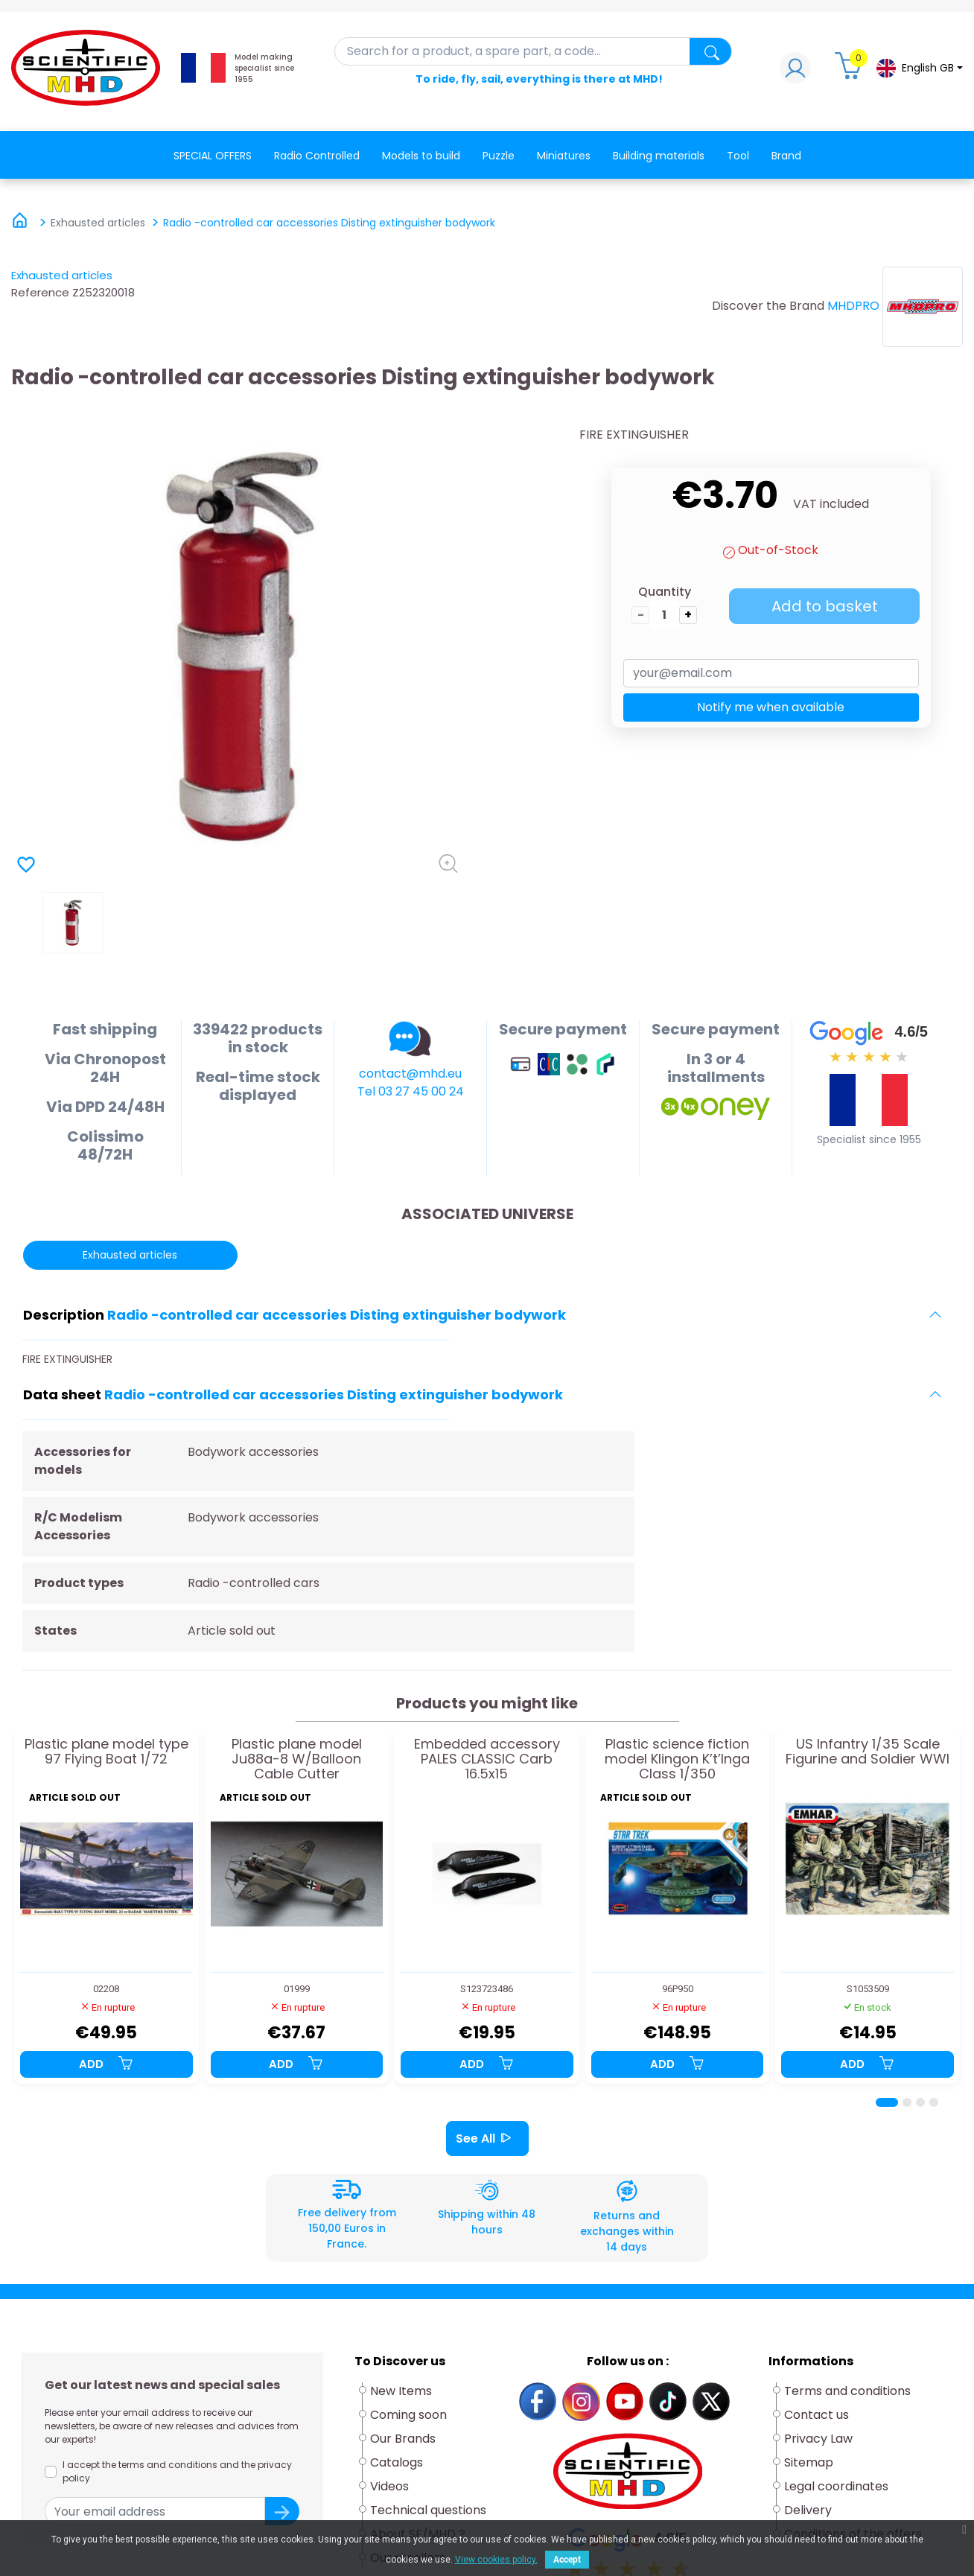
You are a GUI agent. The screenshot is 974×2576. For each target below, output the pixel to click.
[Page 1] (887, 2102)
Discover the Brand (768, 305)
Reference (40, 292)
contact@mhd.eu (410, 1073)
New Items (401, 2391)
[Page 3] (920, 2102)
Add (106, 2064)
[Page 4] (933, 2102)
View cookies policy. (496, 2559)
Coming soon (408, 2414)
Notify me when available (770, 707)
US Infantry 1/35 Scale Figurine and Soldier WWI (867, 1752)
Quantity (664, 591)
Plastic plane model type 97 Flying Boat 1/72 (106, 1752)
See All (487, 2138)
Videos (389, 2486)
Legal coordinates (836, 2486)
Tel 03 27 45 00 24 (410, 1091)
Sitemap (808, 2462)
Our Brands (403, 2438)
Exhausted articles (61, 275)
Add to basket (824, 606)
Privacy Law (818, 2438)
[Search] (533, 51)
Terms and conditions (847, 2391)
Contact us (816, 2414)
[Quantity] (664, 615)
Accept (567, 2559)
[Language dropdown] (919, 68)
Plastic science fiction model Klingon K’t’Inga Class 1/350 (677, 1759)
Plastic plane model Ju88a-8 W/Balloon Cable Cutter (297, 1759)
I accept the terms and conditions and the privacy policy (177, 2471)
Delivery (808, 2510)
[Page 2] (907, 2102)
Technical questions (428, 2510)
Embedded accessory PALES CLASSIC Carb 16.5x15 (487, 1759)
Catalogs (396, 2462)
